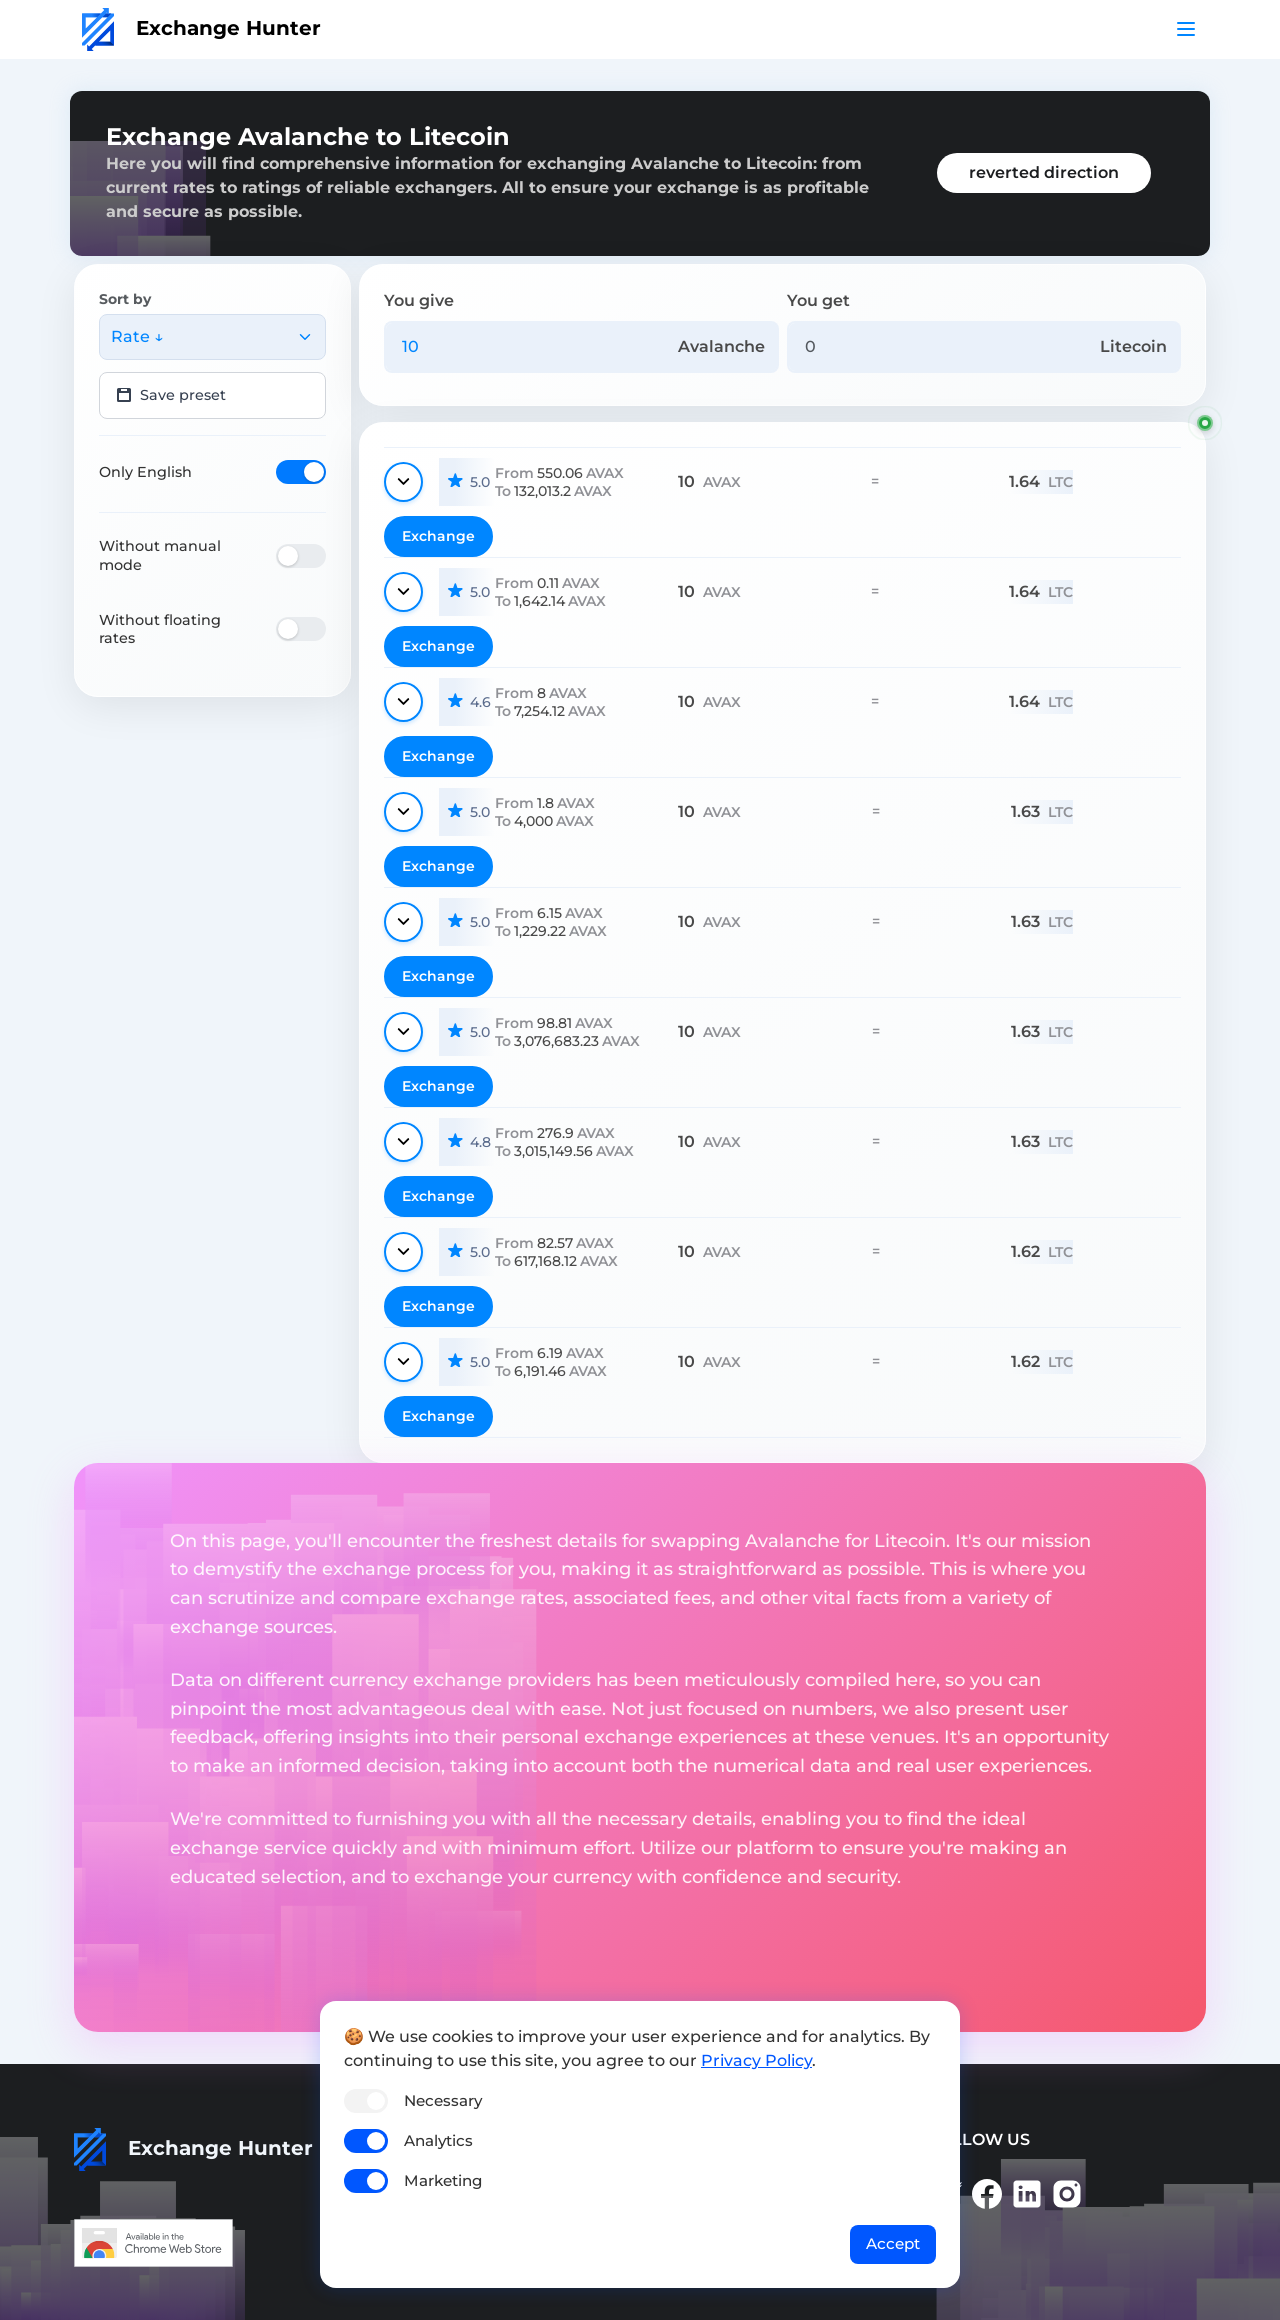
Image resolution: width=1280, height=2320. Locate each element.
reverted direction (1044, 172)
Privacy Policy (756, 2060)
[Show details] (403, 482)
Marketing (443, 2180)
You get (818, 300)
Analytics (438, 2140)
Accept (893, 2243)
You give (419, 300)
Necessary (443, 2100)
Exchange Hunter (201, 28)
